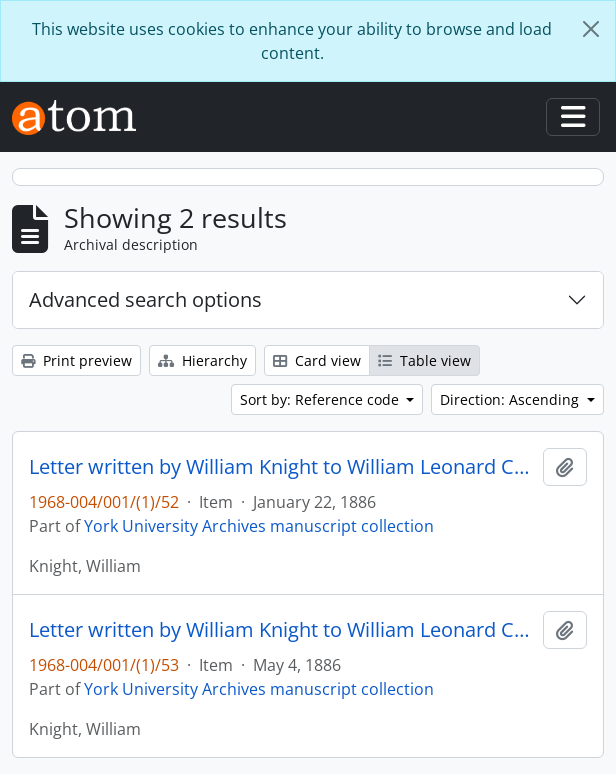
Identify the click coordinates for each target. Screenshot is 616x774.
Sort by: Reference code (321, 399)
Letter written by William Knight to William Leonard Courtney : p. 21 (282, 467)
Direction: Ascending (511, 399)
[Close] (591, 29)
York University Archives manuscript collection (259, 526)
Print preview (76, 360)
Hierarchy (202, 360)
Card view (317, 360)
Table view (424, 360)
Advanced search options (145, 299)
